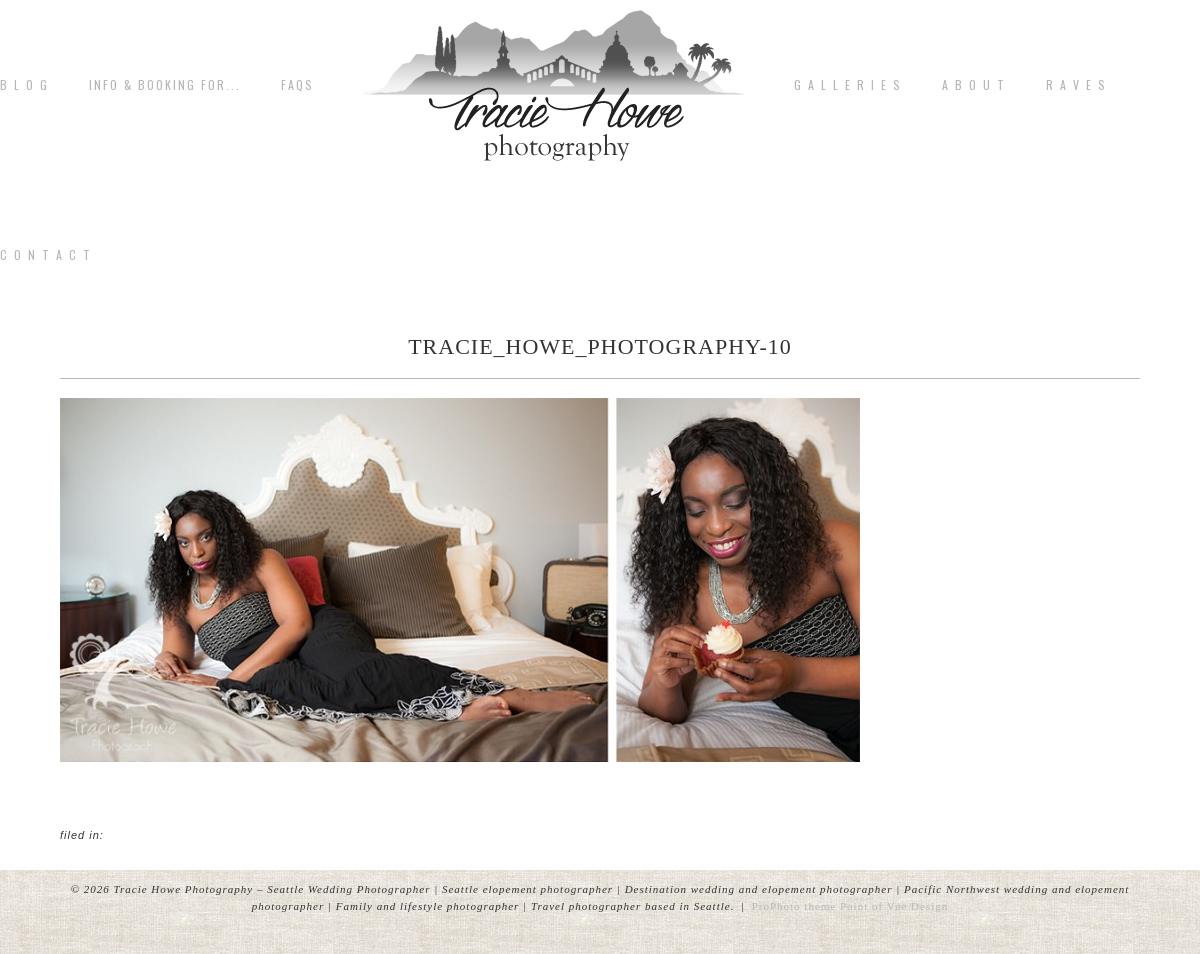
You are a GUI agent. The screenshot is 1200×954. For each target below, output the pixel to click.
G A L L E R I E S (848, 85)
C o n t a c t (46, 255)
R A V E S (1076, 85)
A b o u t (974, 85)
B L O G (24, 85)
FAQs (297, 85)
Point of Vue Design (894, 906)
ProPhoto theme (794, 906)
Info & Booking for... (165, 85)
